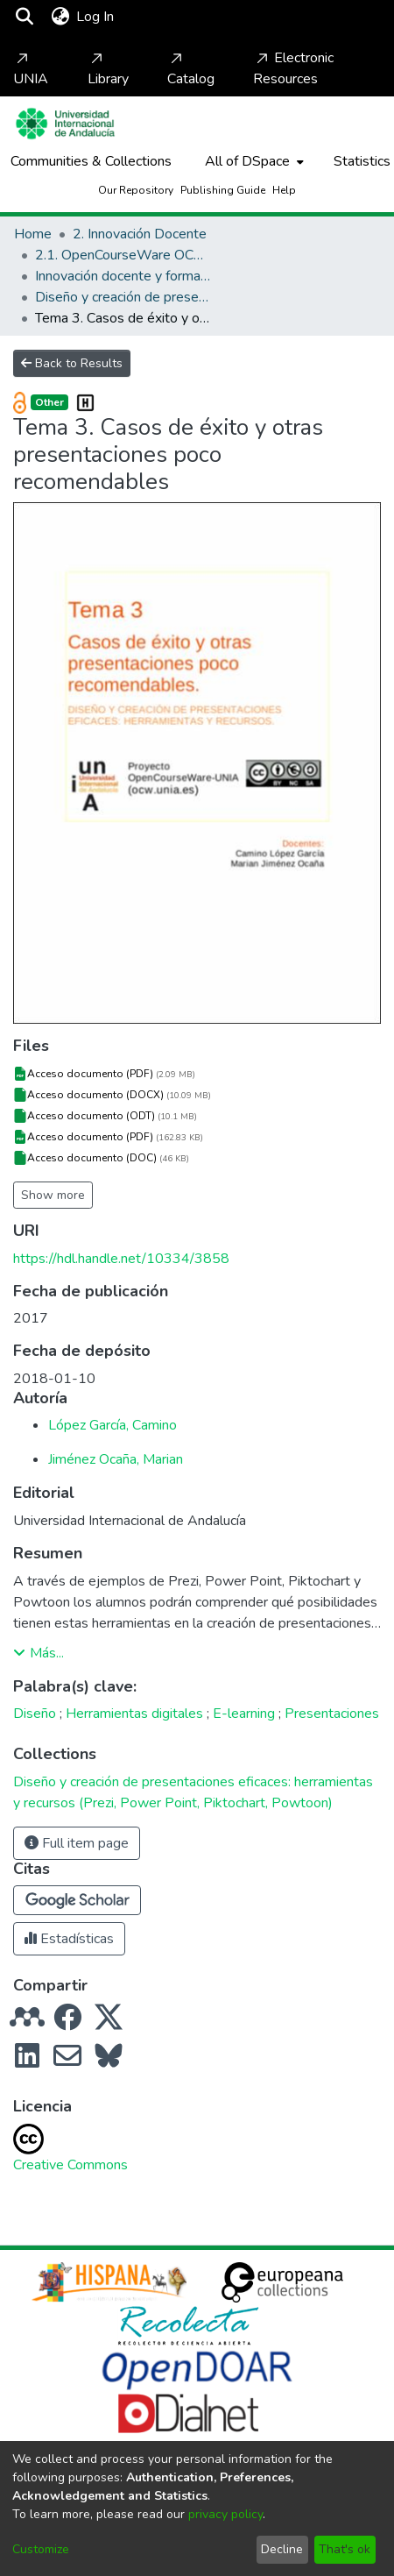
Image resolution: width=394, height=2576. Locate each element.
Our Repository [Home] (135, 190)
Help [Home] (284, 190)
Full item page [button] (77, 1843)
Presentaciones (332, 1713)
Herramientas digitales (134, 1713)
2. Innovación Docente (140, 234)
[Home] (65, 123)
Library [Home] (108, 69)
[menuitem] (60, 16)
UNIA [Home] (30, 69)
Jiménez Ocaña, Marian (115, 1459)
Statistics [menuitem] (362, 161)
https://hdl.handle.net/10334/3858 (121, 1258)
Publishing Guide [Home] (222, 190)
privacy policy (225, 2514)
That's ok (344, 2549)
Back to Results (72, 363)
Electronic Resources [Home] (293, 68)
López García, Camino (112, 1425)
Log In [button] (96, 16)
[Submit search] (24, 16)
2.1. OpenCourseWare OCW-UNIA (122, 255)
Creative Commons (70, 2165)
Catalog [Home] (191, 69)
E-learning (244, 1713)
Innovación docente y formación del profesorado (122, 276)
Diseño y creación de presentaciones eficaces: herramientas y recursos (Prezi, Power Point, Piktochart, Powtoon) (122, 297)
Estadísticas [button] (69, 1938)
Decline (282, 2549)
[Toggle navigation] (168, 16)
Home (33, 234)
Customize (40, 2549)
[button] (77, 1900)
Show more (53, 1195)
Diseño (34, 1713)
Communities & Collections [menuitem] (91, 161)
